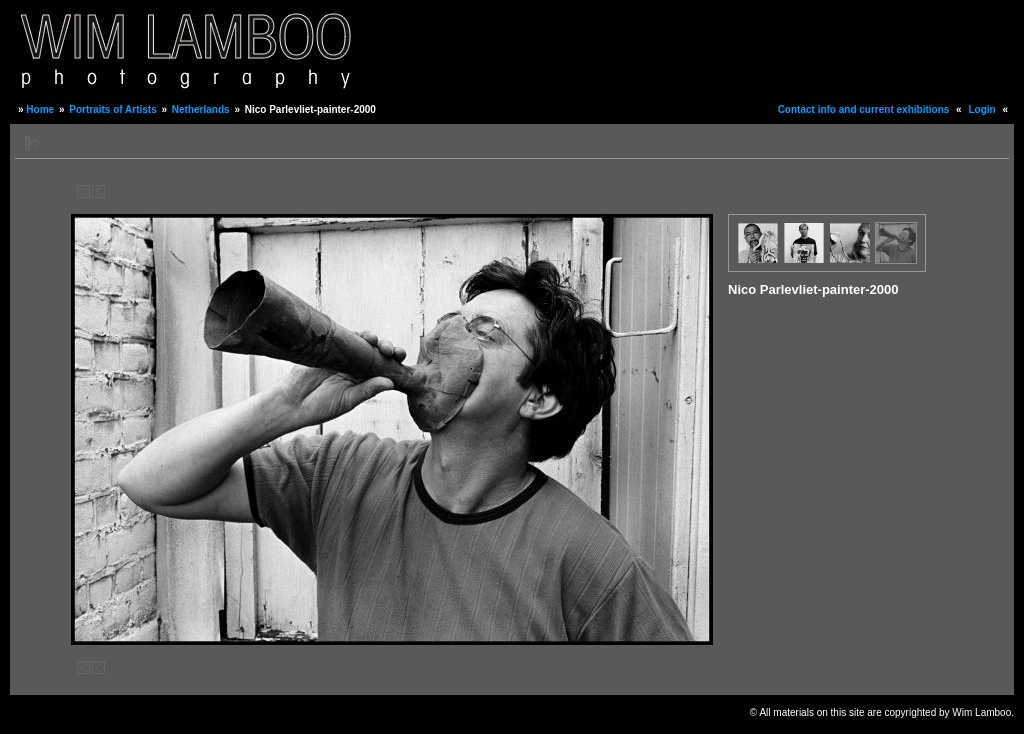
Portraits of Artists (112, 109)
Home (40, 109)
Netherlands (201, 109)
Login (981, 109)
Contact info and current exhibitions (864, 109)
